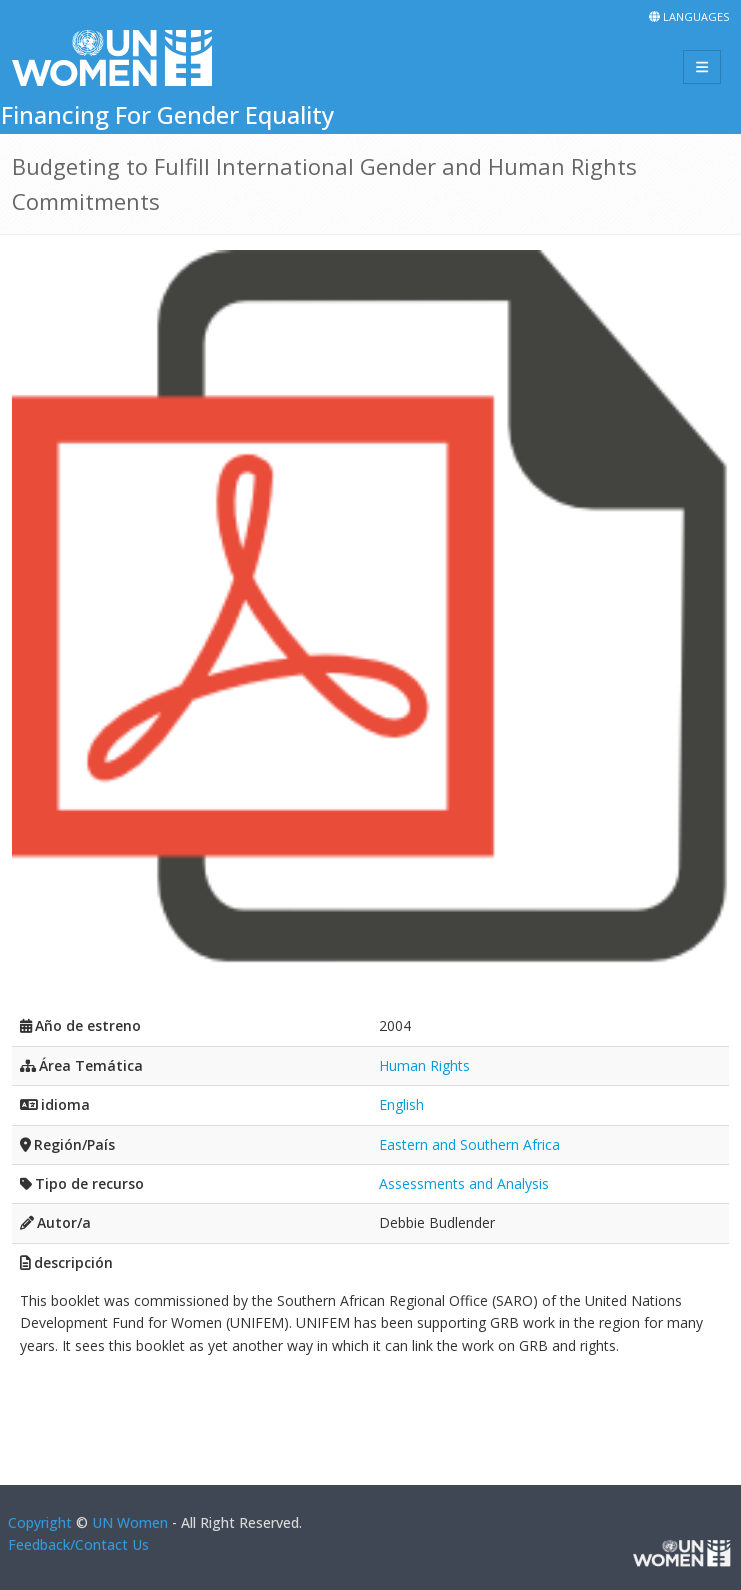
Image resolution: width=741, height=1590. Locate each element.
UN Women (130, 1522)
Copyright (40, 1522)
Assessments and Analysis (464, 1183)
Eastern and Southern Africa (469, 1144)
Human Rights (424, 1065)
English (401, 1104)
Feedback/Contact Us (78, 1544)
